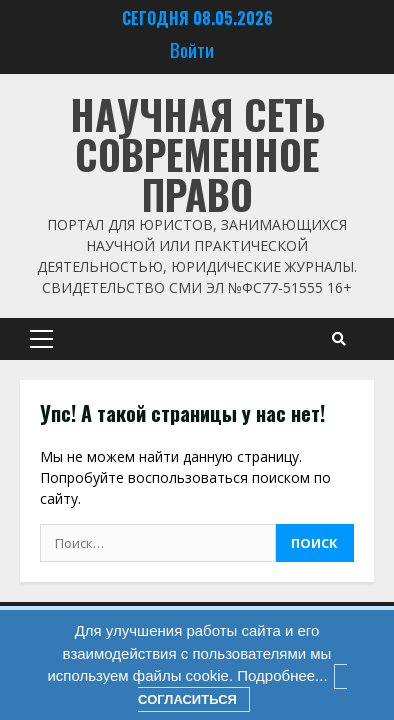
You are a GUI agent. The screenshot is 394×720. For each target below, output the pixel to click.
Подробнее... (280, 675)
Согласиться (187, 699)
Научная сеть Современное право (197, 154)
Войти (192, 49)
